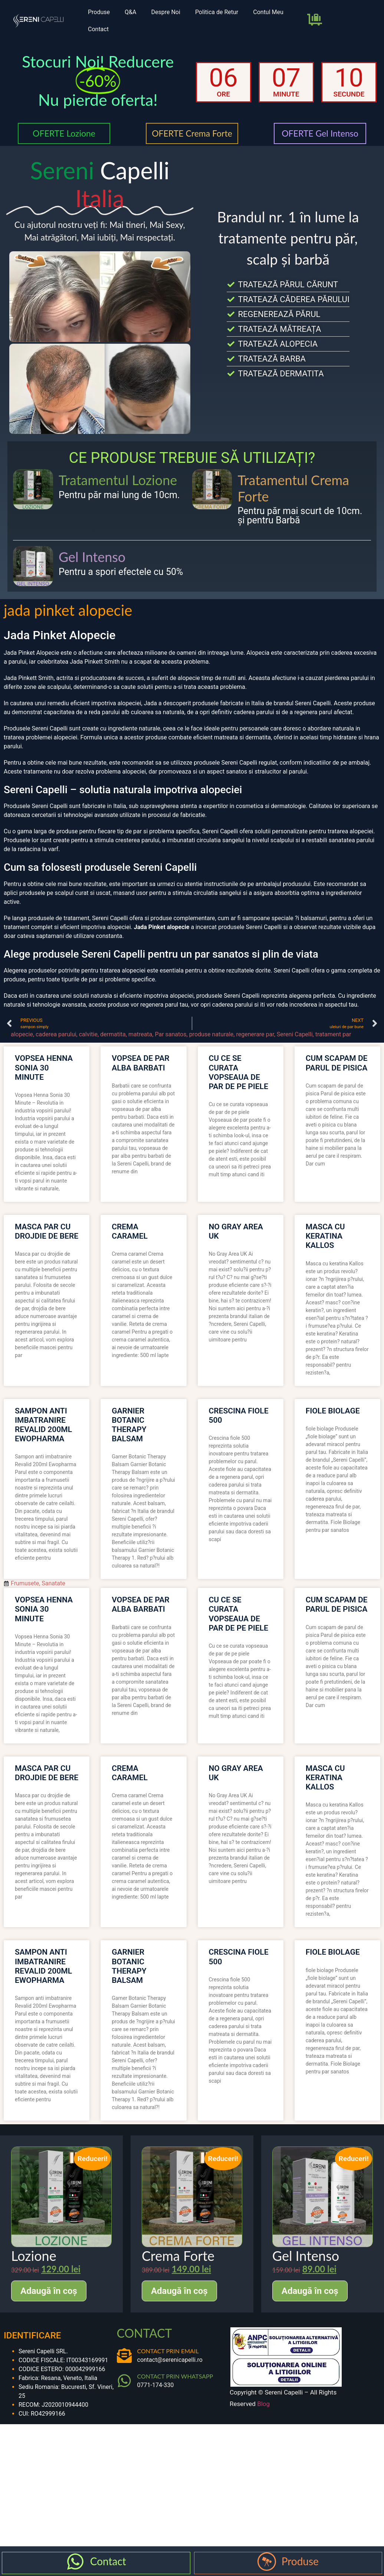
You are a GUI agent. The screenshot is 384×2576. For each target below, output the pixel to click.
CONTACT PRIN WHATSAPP (175, 2376)
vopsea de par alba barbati (140, 1063)
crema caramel (130, 1231)
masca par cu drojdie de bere (46, 1231)
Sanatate (53, 1583)
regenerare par (255, 1034)
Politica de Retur (216, 12)
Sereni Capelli (295, 1034)
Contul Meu (268, 12)
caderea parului (56, 1034)
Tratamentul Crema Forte (293, 488)
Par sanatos (170, 1034)
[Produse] (266, 2561)
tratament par (333, 1034)
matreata (140, 1034)
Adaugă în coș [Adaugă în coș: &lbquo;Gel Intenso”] (310, 2291)
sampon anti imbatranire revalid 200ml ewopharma (43, 1425)
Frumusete (25, 1583)
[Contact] (75, 2561)
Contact (98, 29)
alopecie (22, 1034)
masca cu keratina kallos (325, 1236)
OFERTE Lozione (64, 133)
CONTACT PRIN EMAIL (168, 2350)
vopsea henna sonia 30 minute (44, 1067)
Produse (99, 12)
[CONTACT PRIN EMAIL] (124, 2355)
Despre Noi (165, 12)
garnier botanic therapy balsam (129, 1425)
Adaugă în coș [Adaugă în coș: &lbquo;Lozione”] (48, 2291)
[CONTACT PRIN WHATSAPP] (124, 2380)
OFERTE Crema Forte (192, 133)
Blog (263, 2403)
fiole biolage (333, 1410)
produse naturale (211, 1034)
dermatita (113, 1034)
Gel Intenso (92, 557)
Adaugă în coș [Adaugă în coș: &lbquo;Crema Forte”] (179, 2291)
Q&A (130, 12)
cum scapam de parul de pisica (337, 1063)
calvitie (88, 1034)
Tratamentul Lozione (118, 480)
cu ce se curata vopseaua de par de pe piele (238, 1072)
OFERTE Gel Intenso (320, 133)
